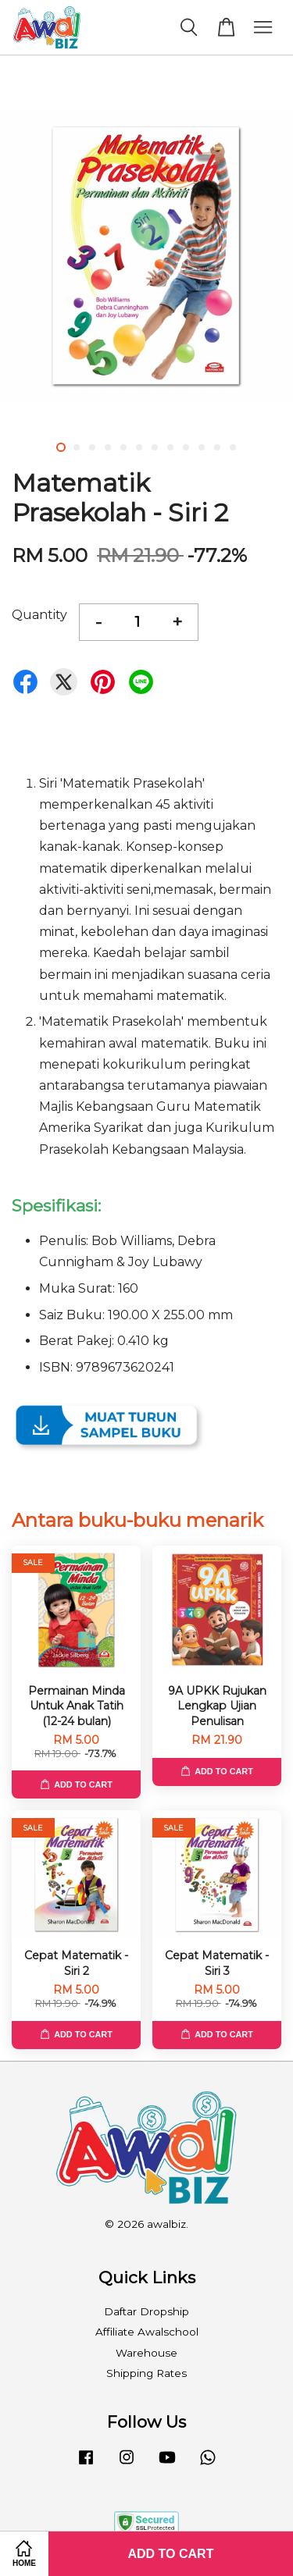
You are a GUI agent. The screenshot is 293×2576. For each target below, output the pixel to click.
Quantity (39, 614)
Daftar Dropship (146, 2311)
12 (233, 447)
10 (201, 447)
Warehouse (146, 2353)
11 (217, 447)
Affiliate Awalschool (146, 2331)
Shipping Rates (146, 2373)
